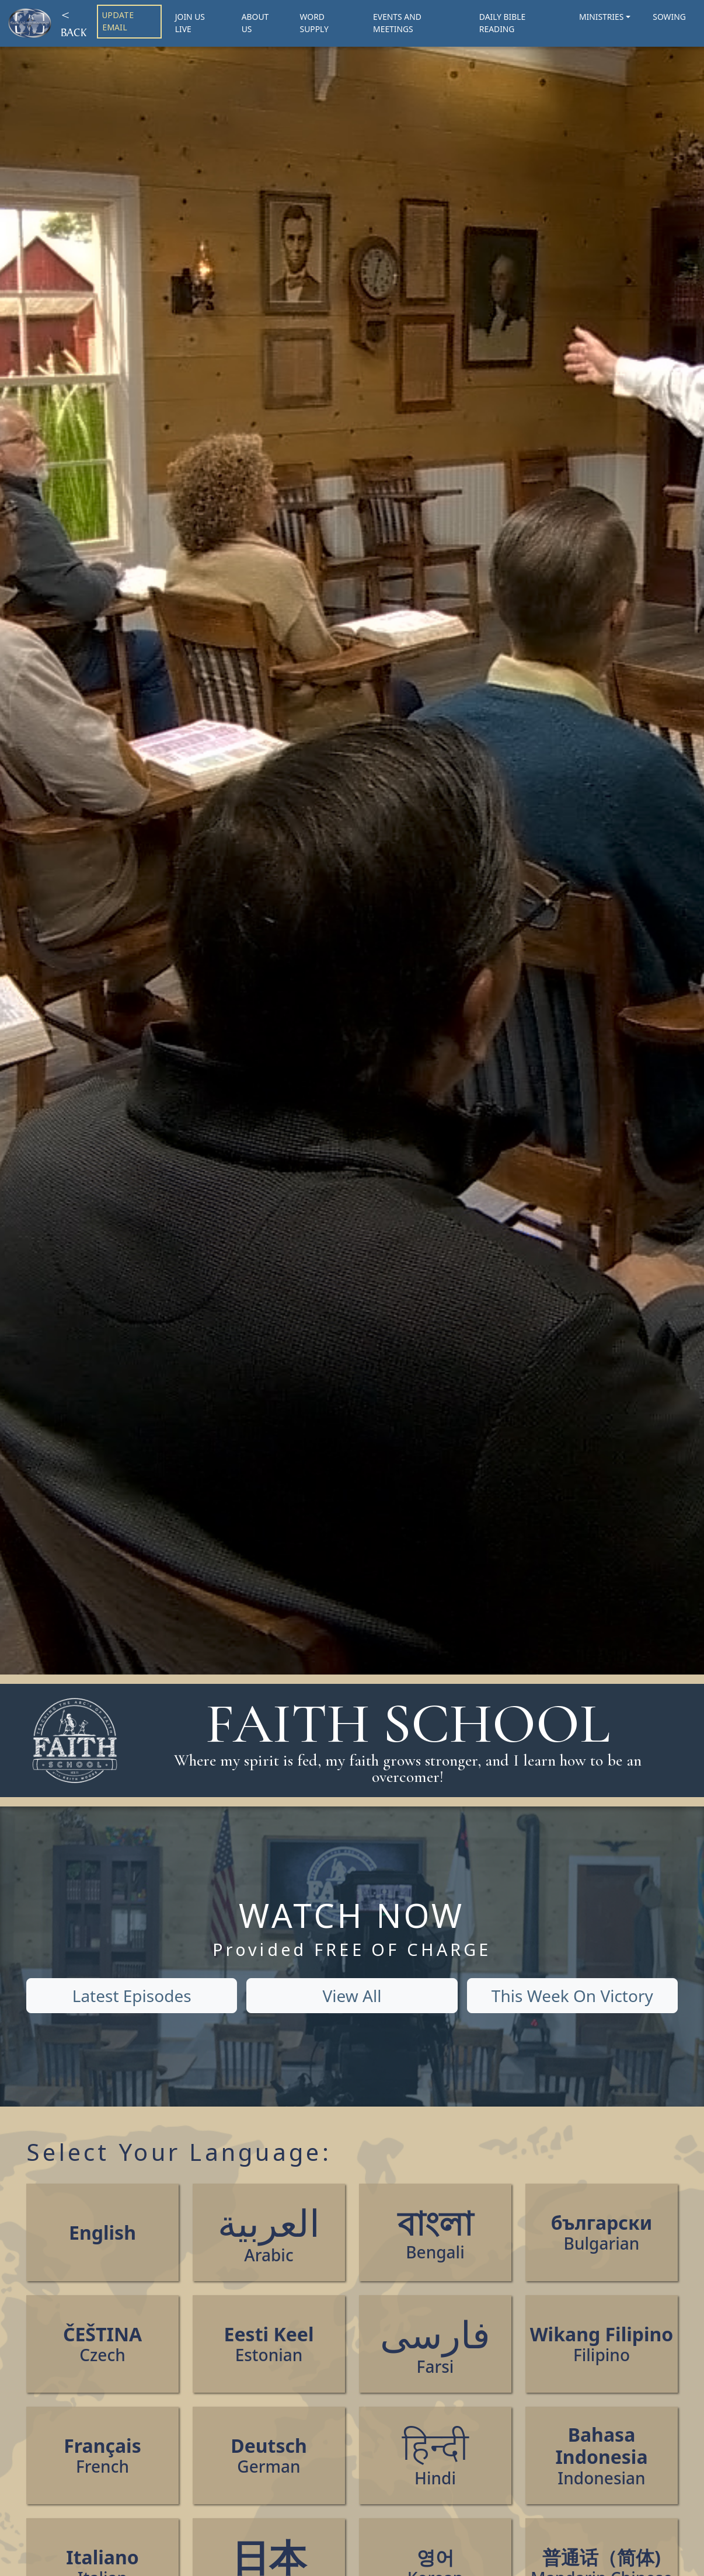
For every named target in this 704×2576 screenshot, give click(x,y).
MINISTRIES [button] (601, 16)
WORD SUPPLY (314, 22)
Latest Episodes (131, 1996)
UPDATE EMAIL (118, 21)
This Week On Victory (572, 1996)
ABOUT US (255, 22)
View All (352, 1996)
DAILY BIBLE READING (502, 22)
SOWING (669, 16)
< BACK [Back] (73, 23)
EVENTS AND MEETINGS (397, 22)
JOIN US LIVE (190, 22)
